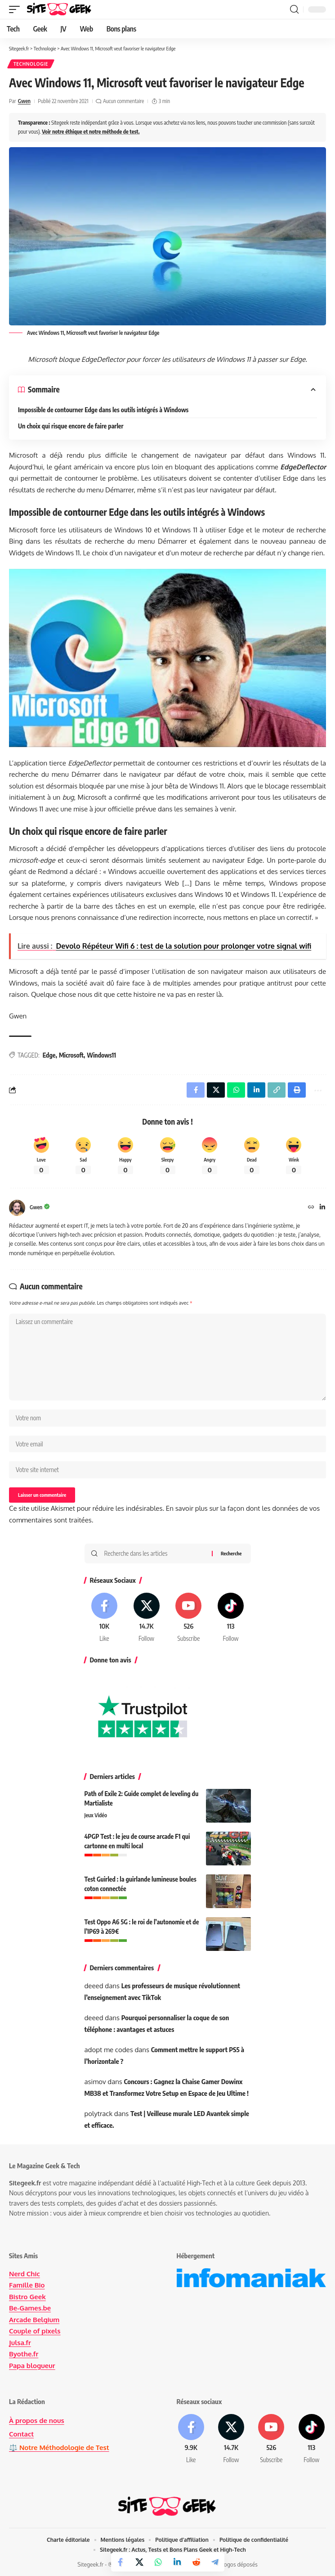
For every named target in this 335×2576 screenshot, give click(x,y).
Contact (21, 2434)
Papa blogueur (32, 2365)
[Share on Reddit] (196, 2562)
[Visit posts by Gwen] (17, 1208)
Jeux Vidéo (96, 1815)
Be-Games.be (30, 2308)
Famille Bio (27, 2285)
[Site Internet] (311, 1207)
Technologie (30, 64)
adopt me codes (109, 2049)
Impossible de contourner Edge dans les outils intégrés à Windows (103, 410)
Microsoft (71, 1055)
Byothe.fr (23, 2354)
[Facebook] (105, 1618)
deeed (94, 1986)
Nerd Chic (24, 2274)
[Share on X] (139, 2562)
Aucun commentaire (123, 101)
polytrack (99, 2113)
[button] (16, 9)
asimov (95, 2081)
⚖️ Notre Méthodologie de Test (59, 2447)
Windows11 (101, 1055)
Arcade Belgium (34, 2319)
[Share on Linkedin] (177, 2562)
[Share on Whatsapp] (158, 2562)
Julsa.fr (20, 2342)
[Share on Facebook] (120, 2562)
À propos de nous (36, 2420)
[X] (146, 1618)
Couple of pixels (35, 2331)
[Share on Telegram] (214, 2562)
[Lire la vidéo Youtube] (167, 658)
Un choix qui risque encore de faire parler (71, 426)
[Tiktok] (231, 1618)
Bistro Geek (27, 2296)
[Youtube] (189, 1618)
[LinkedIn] (322, 1207)
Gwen (24, 101)
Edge (49, 1055)
